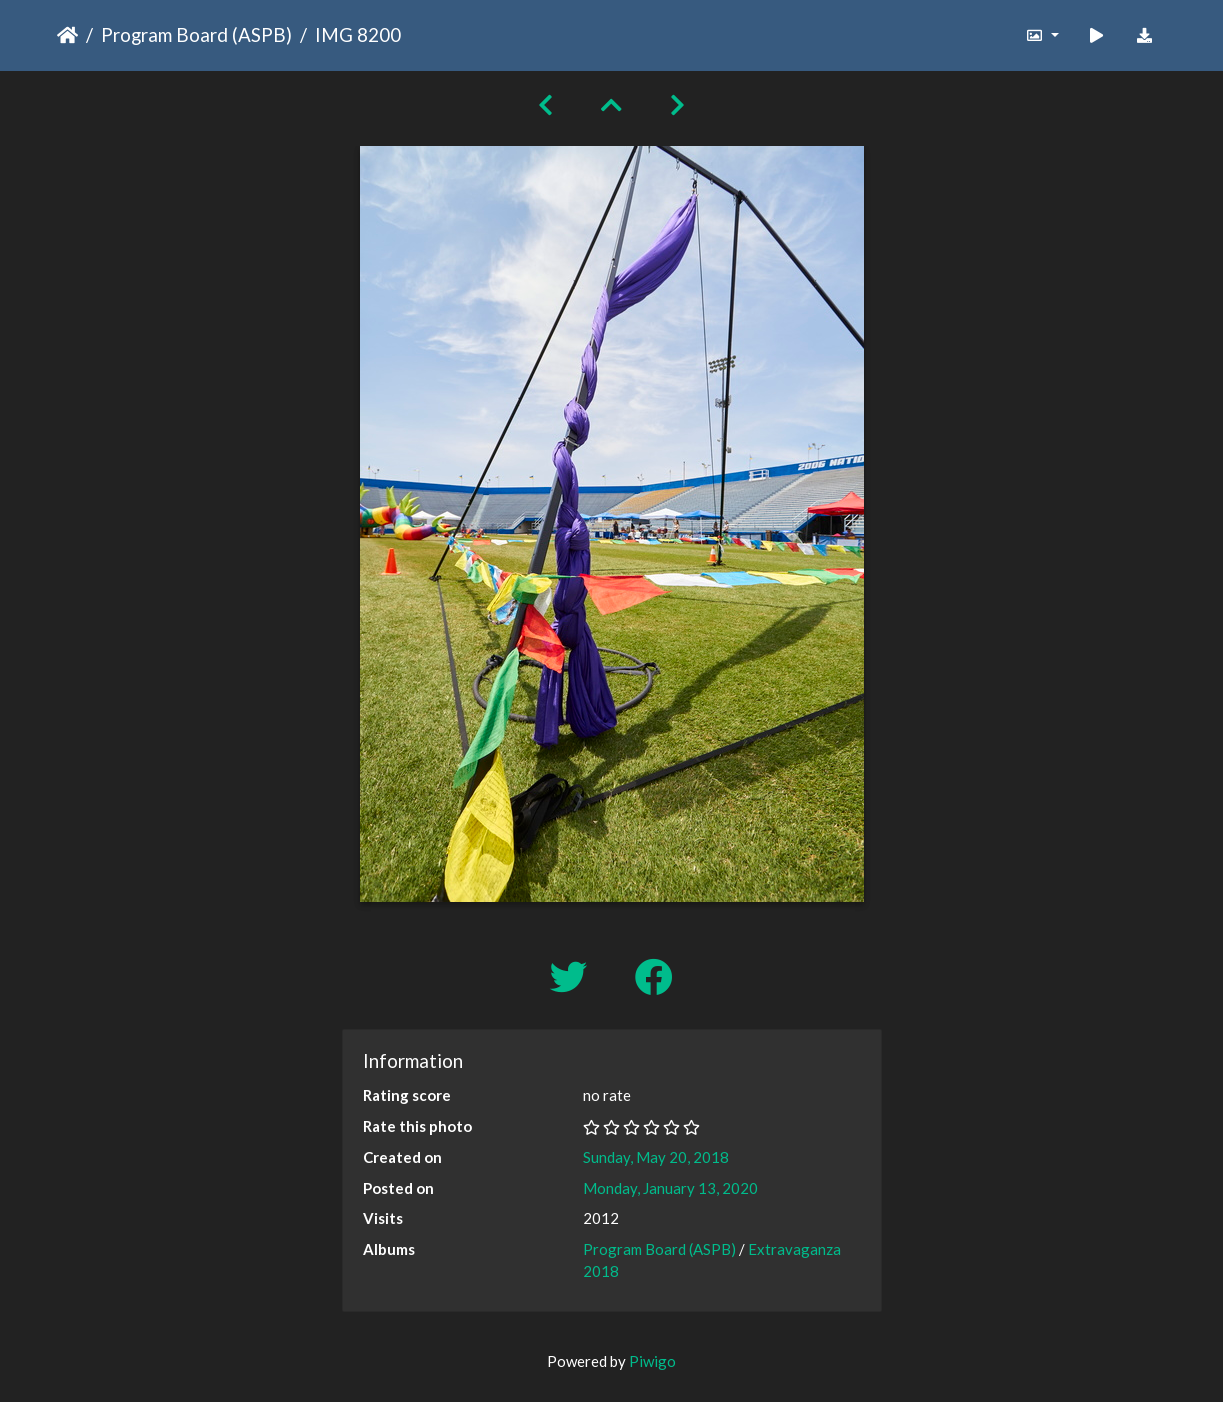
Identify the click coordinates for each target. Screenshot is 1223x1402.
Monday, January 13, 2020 (670, 1188)
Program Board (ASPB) (196, 34)
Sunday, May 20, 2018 (656, 1157)
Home (67, 35)
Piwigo (652, 1361)
